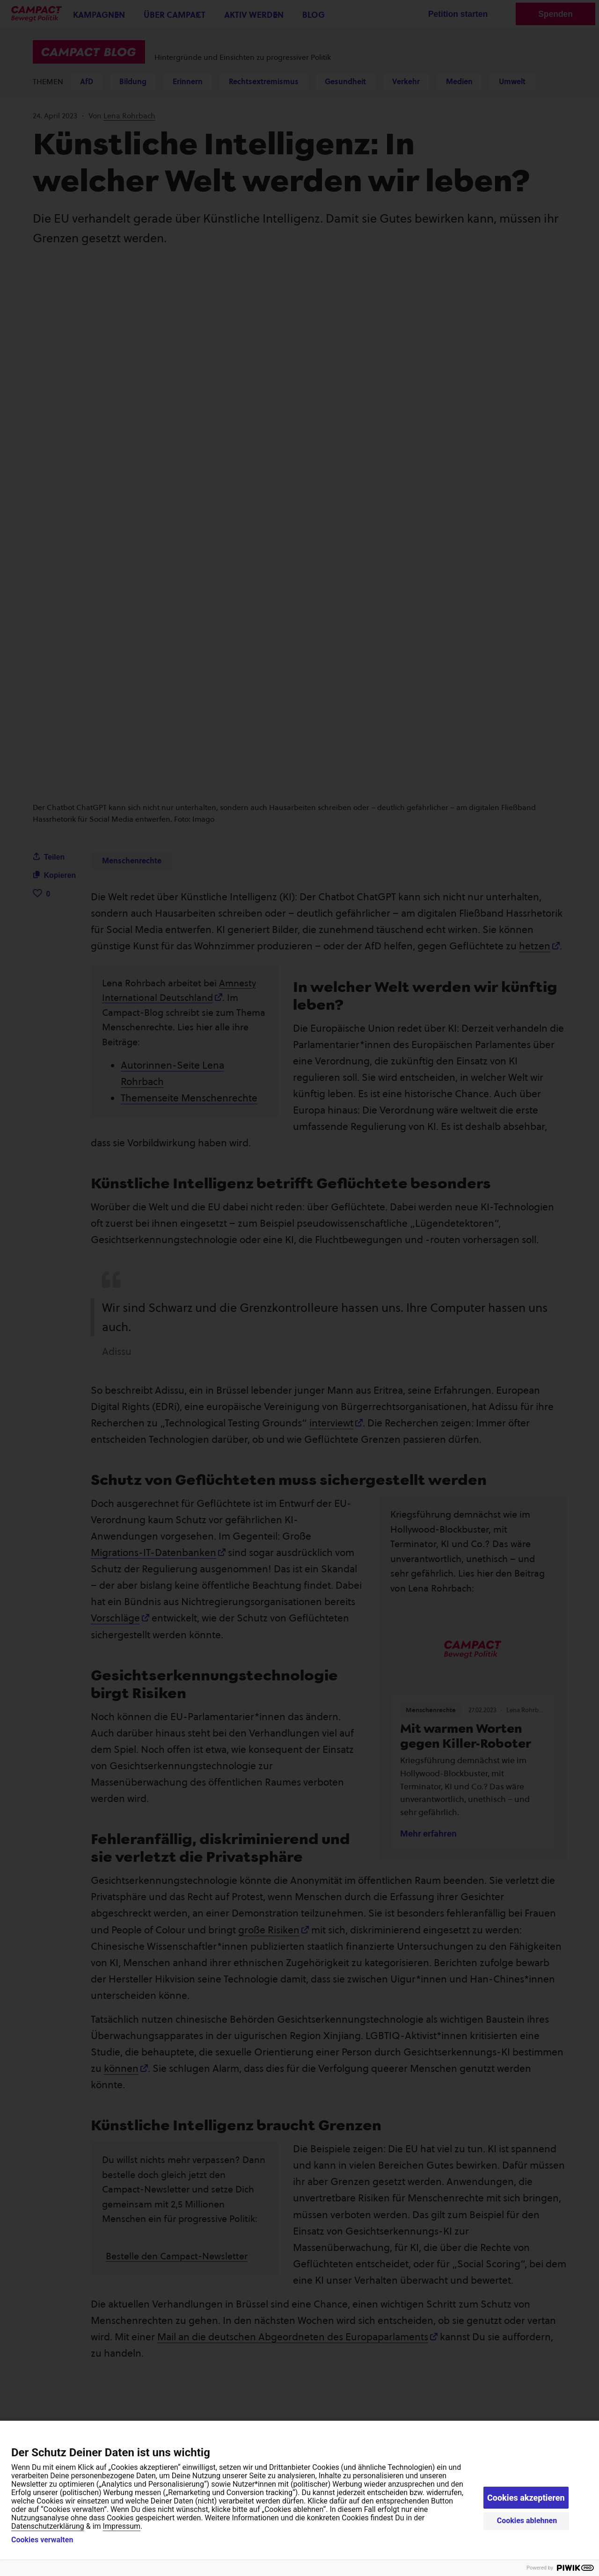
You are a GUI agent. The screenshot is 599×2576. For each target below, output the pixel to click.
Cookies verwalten (42, 2540)
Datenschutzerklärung (47, 2526)
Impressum (122, 2526)
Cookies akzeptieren (526, 2498)
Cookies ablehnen (527, 2520)
